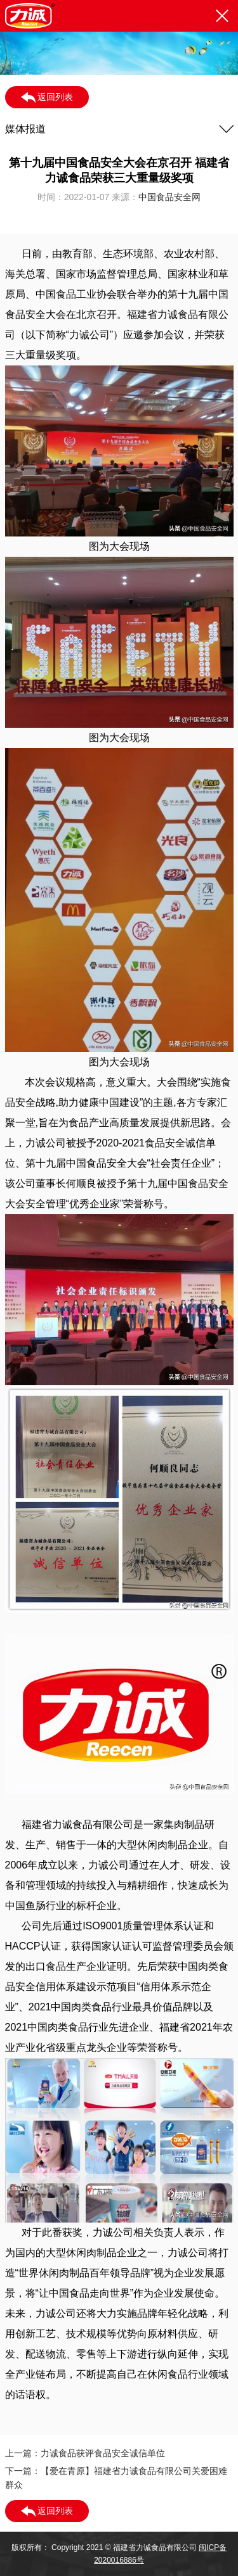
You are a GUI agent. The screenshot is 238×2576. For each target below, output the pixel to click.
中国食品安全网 (169, 197)
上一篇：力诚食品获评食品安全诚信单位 (85, 2453)
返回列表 (47, 97)
